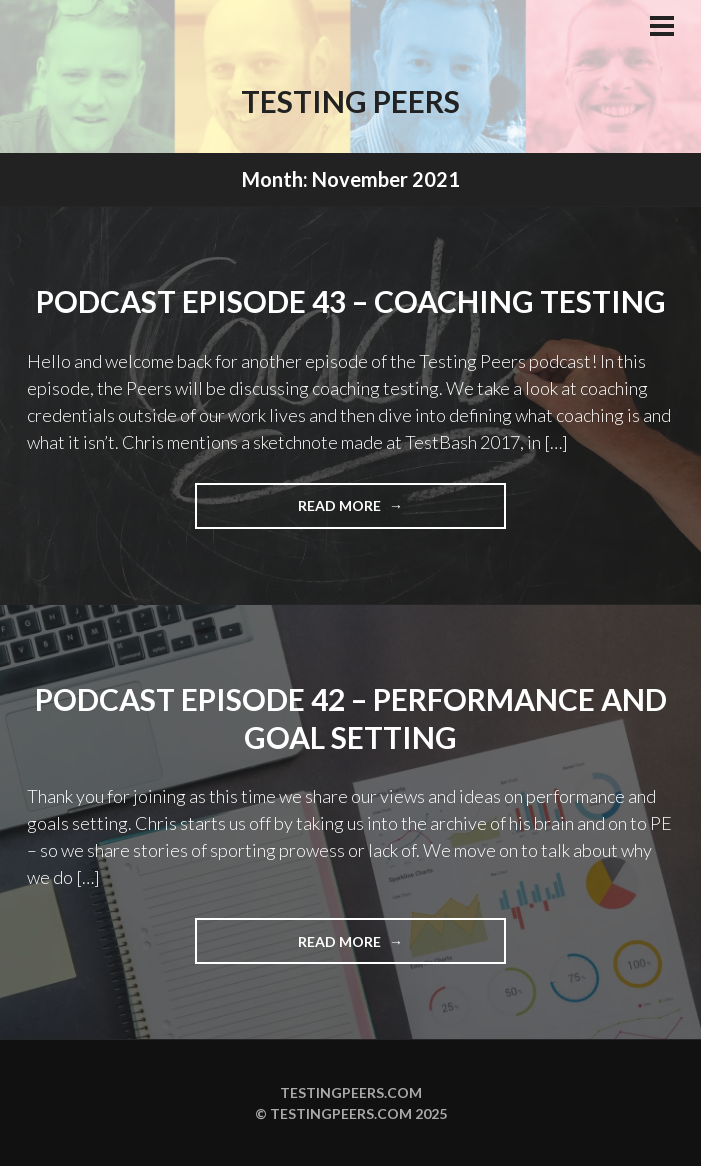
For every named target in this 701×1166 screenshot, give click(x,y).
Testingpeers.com (351, 1092)
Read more (380, 511)
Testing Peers (350, 101)
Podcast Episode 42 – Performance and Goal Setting (351, 718)
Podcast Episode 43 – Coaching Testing (351, 301)
